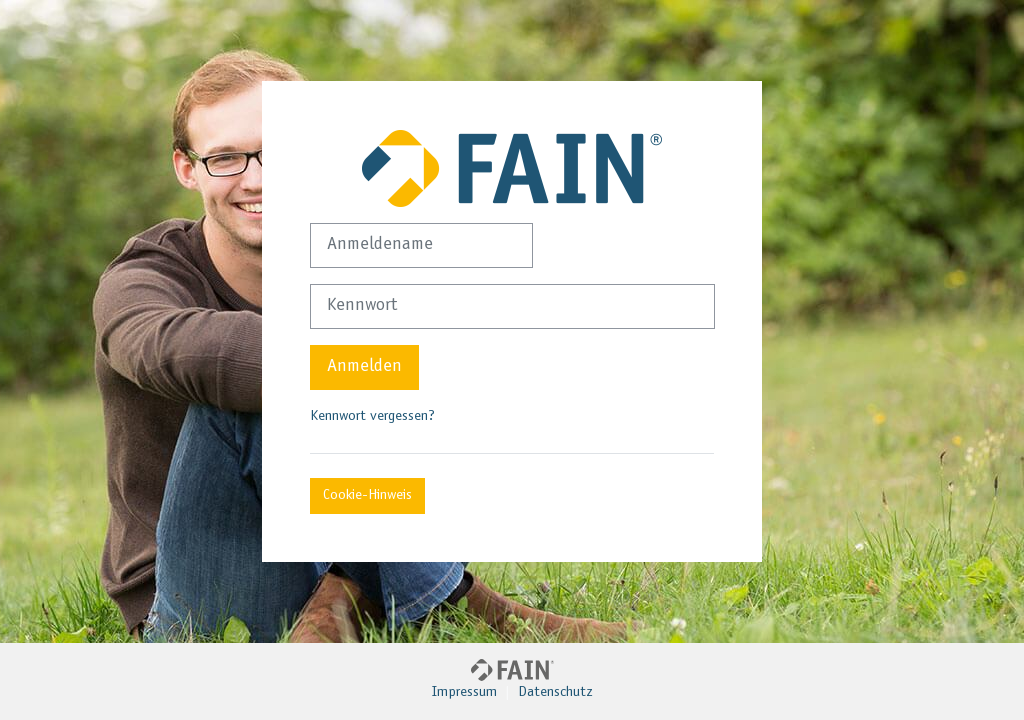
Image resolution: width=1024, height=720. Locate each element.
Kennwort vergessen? (372, 416)
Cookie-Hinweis (367, 495)
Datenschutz (555, 692)
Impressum (464, 692)
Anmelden (364, 367)
